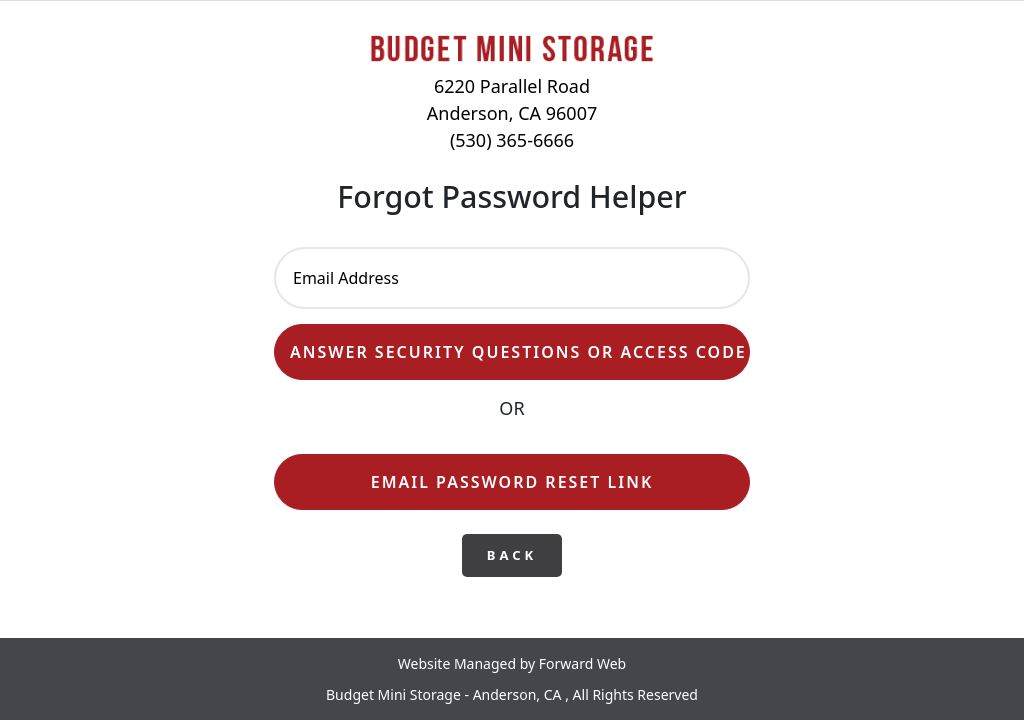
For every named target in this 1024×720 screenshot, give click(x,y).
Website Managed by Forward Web (512, 663)
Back (512, 555)
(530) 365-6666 (512, 140)
